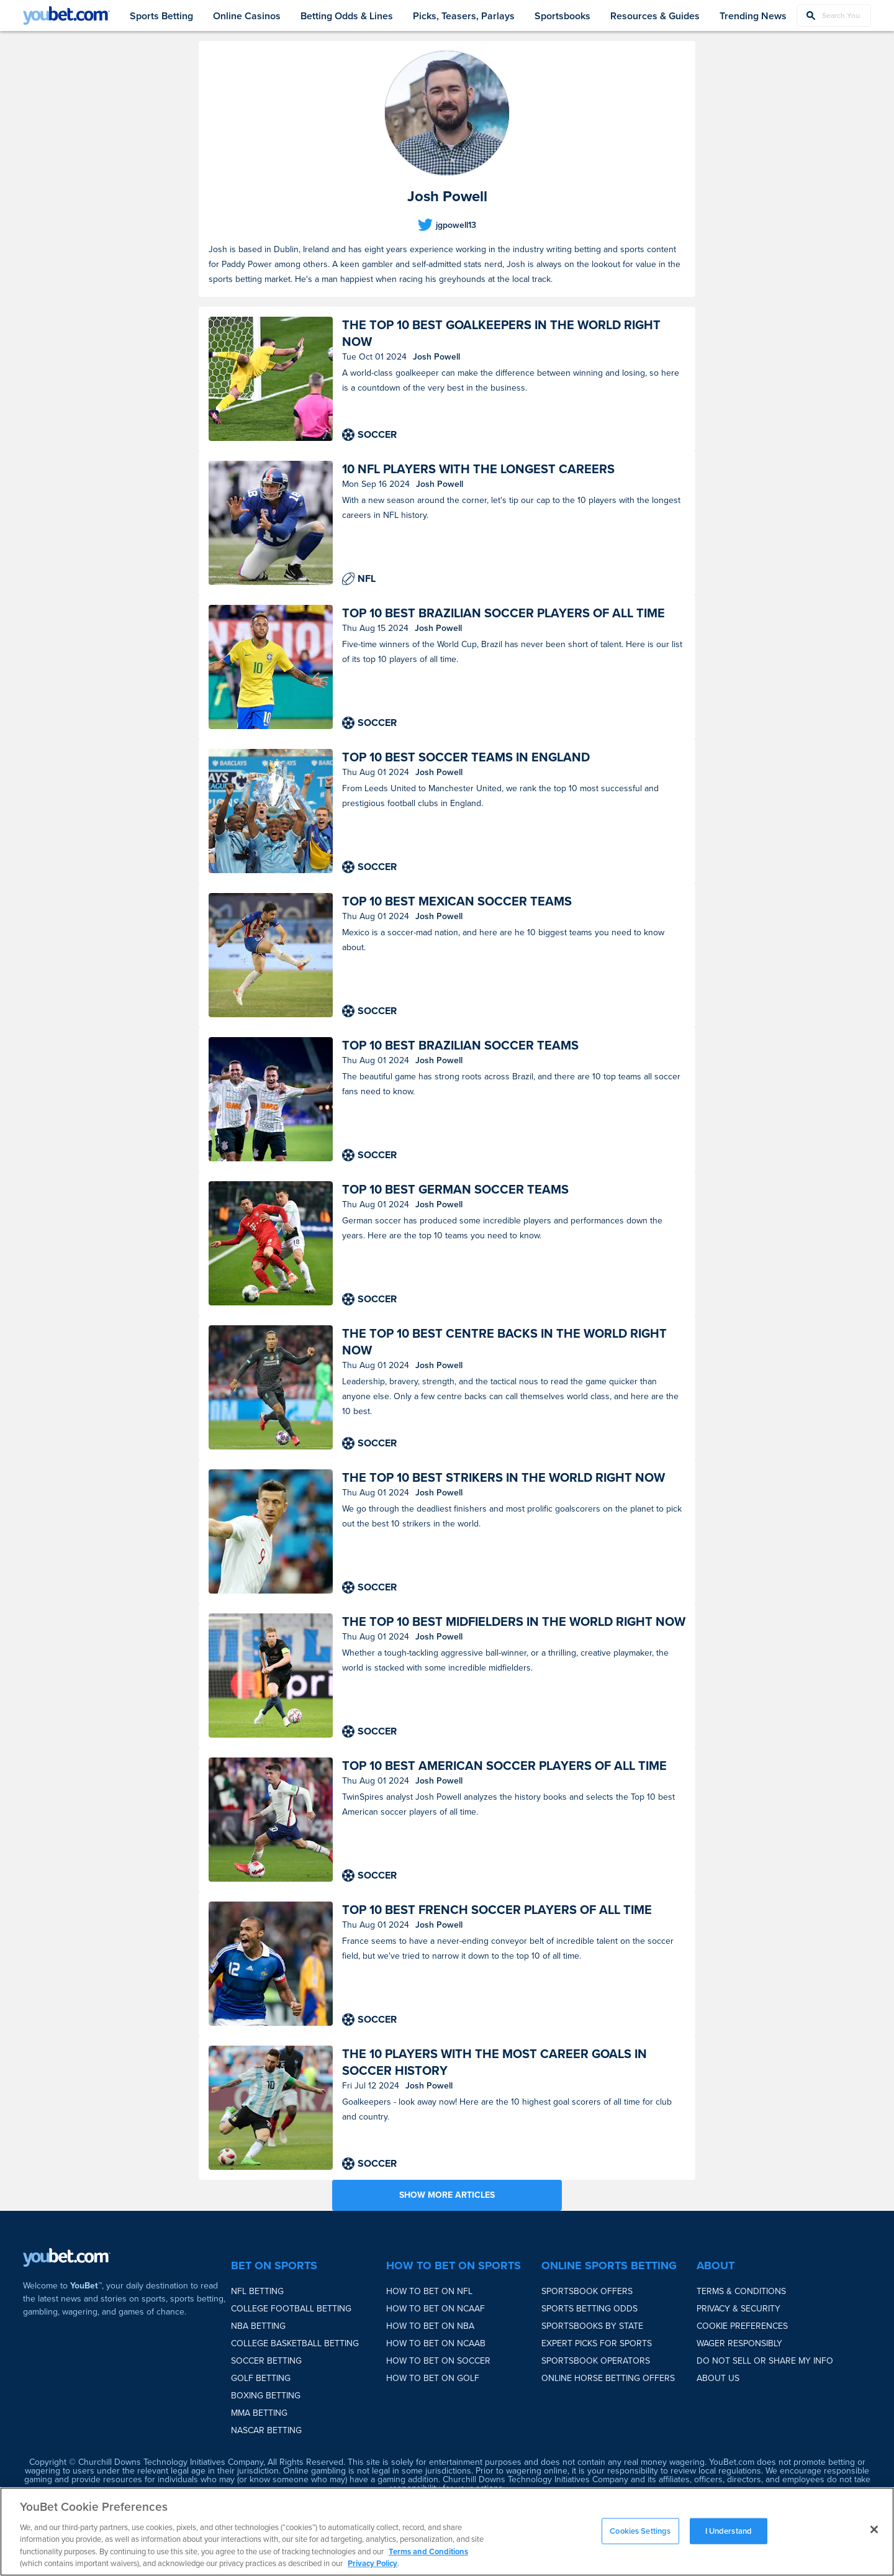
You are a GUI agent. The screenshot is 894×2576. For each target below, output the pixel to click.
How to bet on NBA (430, 2326)
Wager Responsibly (739, 2343)
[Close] (874, 2529)
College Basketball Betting (295, 2343)
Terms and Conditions (428, 2551)
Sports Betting (161, 16)
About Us (718, 2378)
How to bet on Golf (432, 2378)
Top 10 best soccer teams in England (466, 757)
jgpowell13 (456, 225)
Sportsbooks (562, 16)
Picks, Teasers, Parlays (464, 16)
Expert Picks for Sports (596, 2343)
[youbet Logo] (66, 15)
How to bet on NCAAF (435, 2308)
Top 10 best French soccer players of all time (497, 1910)
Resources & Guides (655, 16)
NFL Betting (257, 2291)
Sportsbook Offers (587, 2291)
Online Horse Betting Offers (608, 2378)
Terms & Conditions (741, 2291)
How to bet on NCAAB (435, 2343)
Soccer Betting (266, 2360)
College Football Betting (291, 2308)
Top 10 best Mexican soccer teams (457, 901)
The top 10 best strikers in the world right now (503, 1477)
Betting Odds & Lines (346, 16)
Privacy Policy (372, 2563)
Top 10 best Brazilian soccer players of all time (503, 613)
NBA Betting (258, 2326)
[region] (447, 2531)
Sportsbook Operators (595, 2360)
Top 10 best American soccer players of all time (504, 1765)
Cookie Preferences (742, 2326)
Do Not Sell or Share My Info (765, 2360)
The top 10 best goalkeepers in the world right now (501, 333)
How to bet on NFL (429, 2291)
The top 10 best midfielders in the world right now (513, 1621)
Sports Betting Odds (589, 2308)
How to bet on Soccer (438, 2360)
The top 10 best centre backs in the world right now (504, 1342)
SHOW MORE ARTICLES (447, 2195)
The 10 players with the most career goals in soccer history (494, 2062)
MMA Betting (259, 2413)
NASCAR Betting (266, 2430)
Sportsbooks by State (592, 2326)
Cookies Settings (640, 2531)
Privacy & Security (738, 2308)
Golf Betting (261, 2378)
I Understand (728, 2531)
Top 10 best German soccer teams (455, 1189)
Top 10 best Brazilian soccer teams (460, 1045)
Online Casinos (247, 16)
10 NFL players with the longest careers (478, 469)
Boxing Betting (265, 2395)
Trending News (753, 16)
